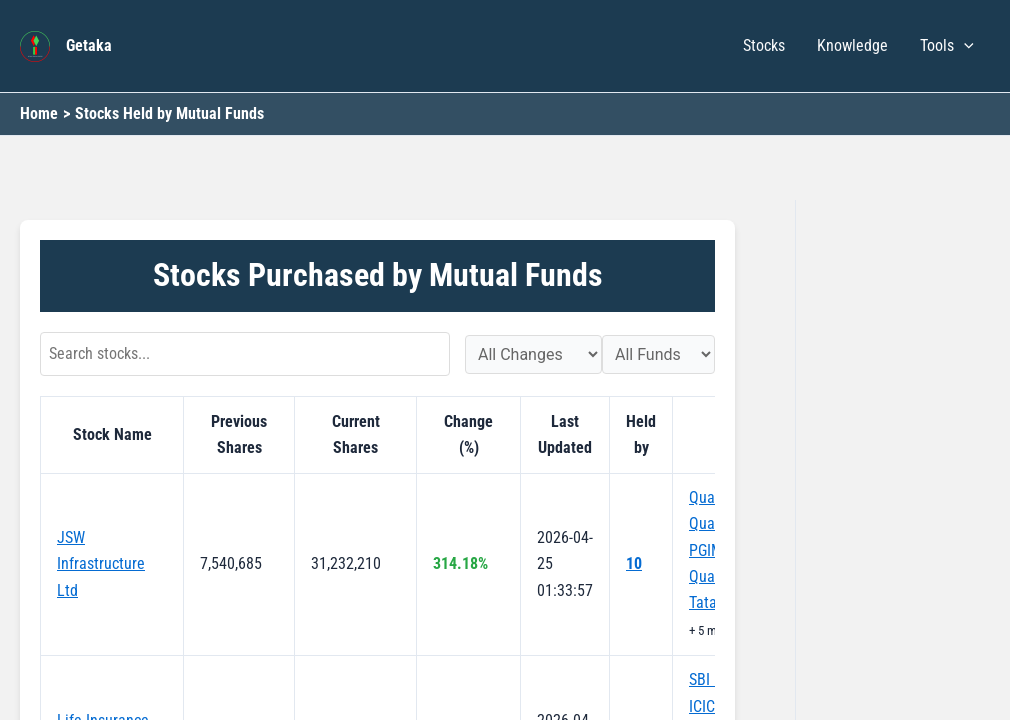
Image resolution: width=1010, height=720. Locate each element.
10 (634, 563)
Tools (947, 46)
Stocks (764, 45)
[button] (964, 46)
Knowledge (852, 45)
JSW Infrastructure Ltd (101, 564)
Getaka (89, 45)
